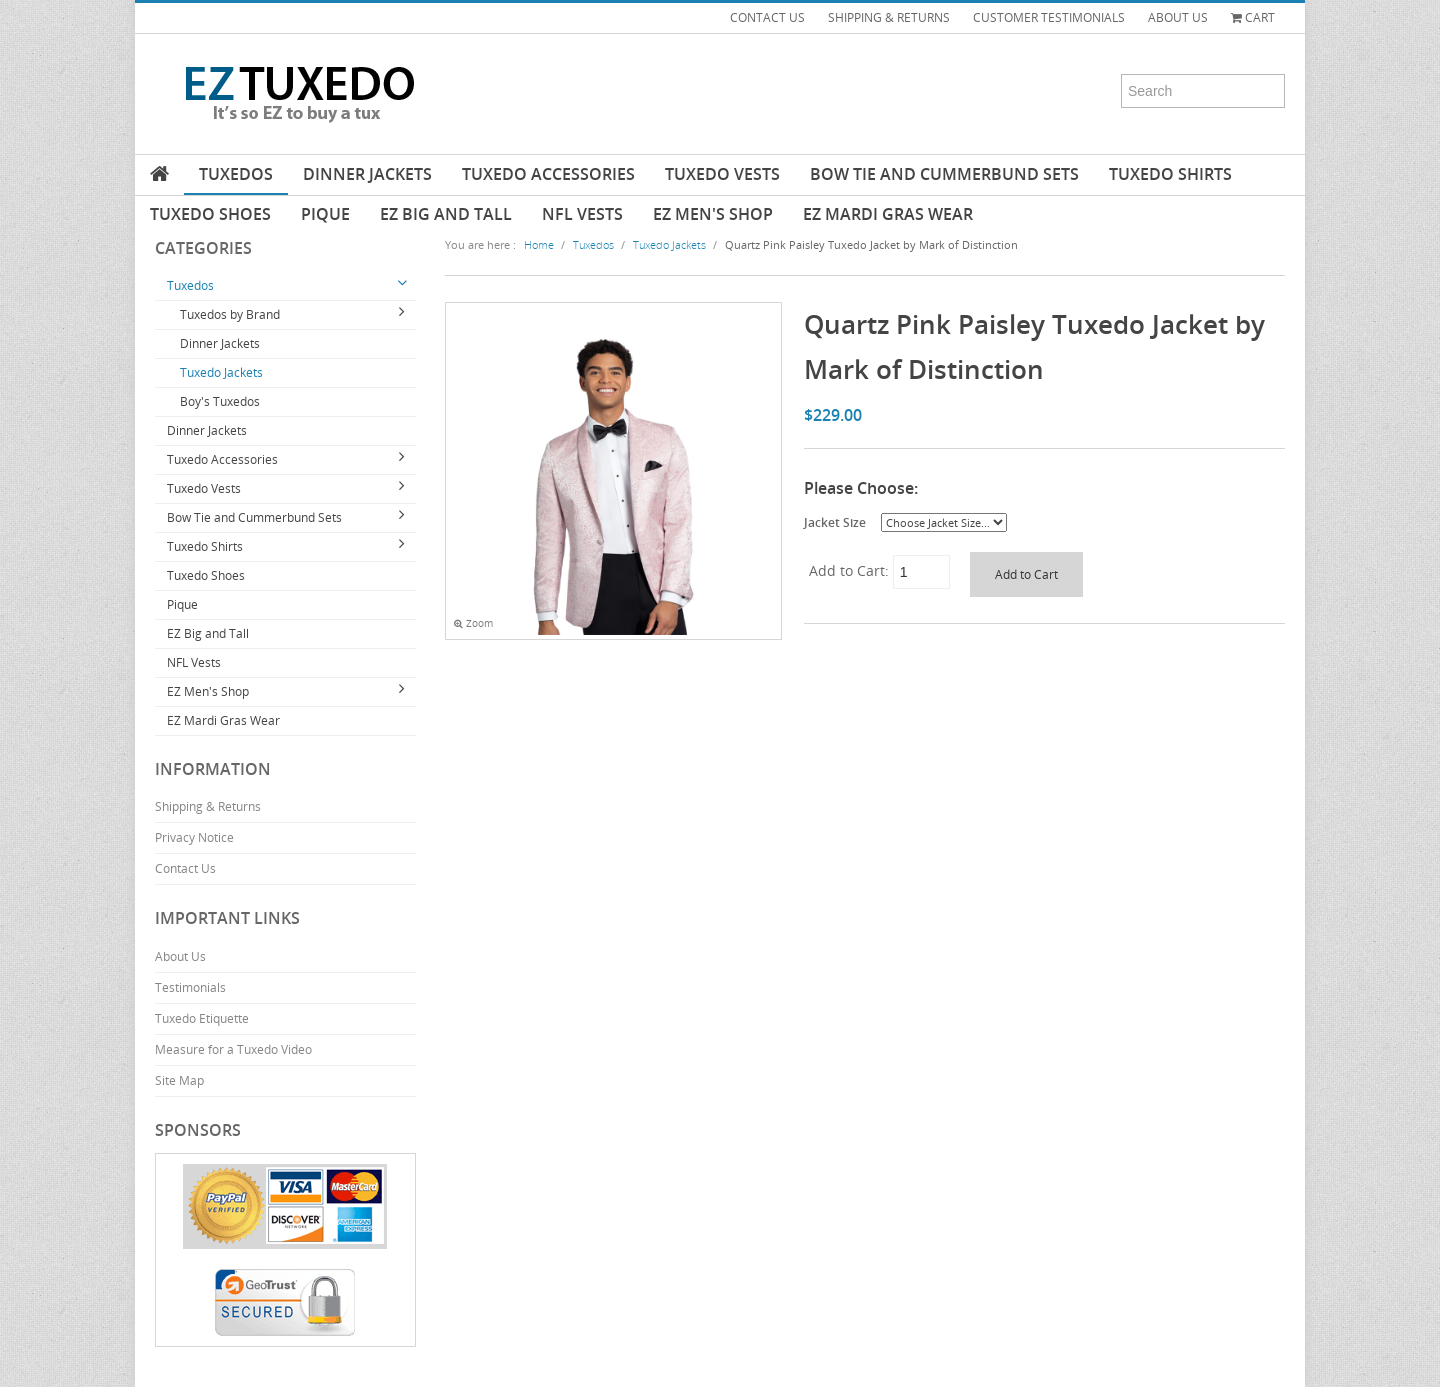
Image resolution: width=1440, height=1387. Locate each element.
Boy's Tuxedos (220, 401)
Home (539, 244)
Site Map (179, 1080)
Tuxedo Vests (722, 174)
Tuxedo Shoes (210, 214)
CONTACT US (767, 17)
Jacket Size (835, 522)
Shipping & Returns (208, 806)
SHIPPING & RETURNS (889, 17)
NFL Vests (582, 214)
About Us (180, 956)
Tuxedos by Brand (230, 314)
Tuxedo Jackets (221, 372)
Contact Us (185, 868)
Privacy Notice (194, 837)
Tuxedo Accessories (548, 174)
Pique (325, 214)
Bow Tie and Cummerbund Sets (944, 174)
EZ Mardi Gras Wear (888, 214)
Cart (1253, 17)
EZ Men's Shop (713, 214)
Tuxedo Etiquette (202, 1018)
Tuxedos (236, 174)
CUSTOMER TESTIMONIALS (1049, 17)
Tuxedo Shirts (1170, 174)
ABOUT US (1178, 17)
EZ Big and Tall (446, 214)
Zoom (473, 623)
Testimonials (190, 987)
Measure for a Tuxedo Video (233, 1049)
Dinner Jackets (367, 174)
